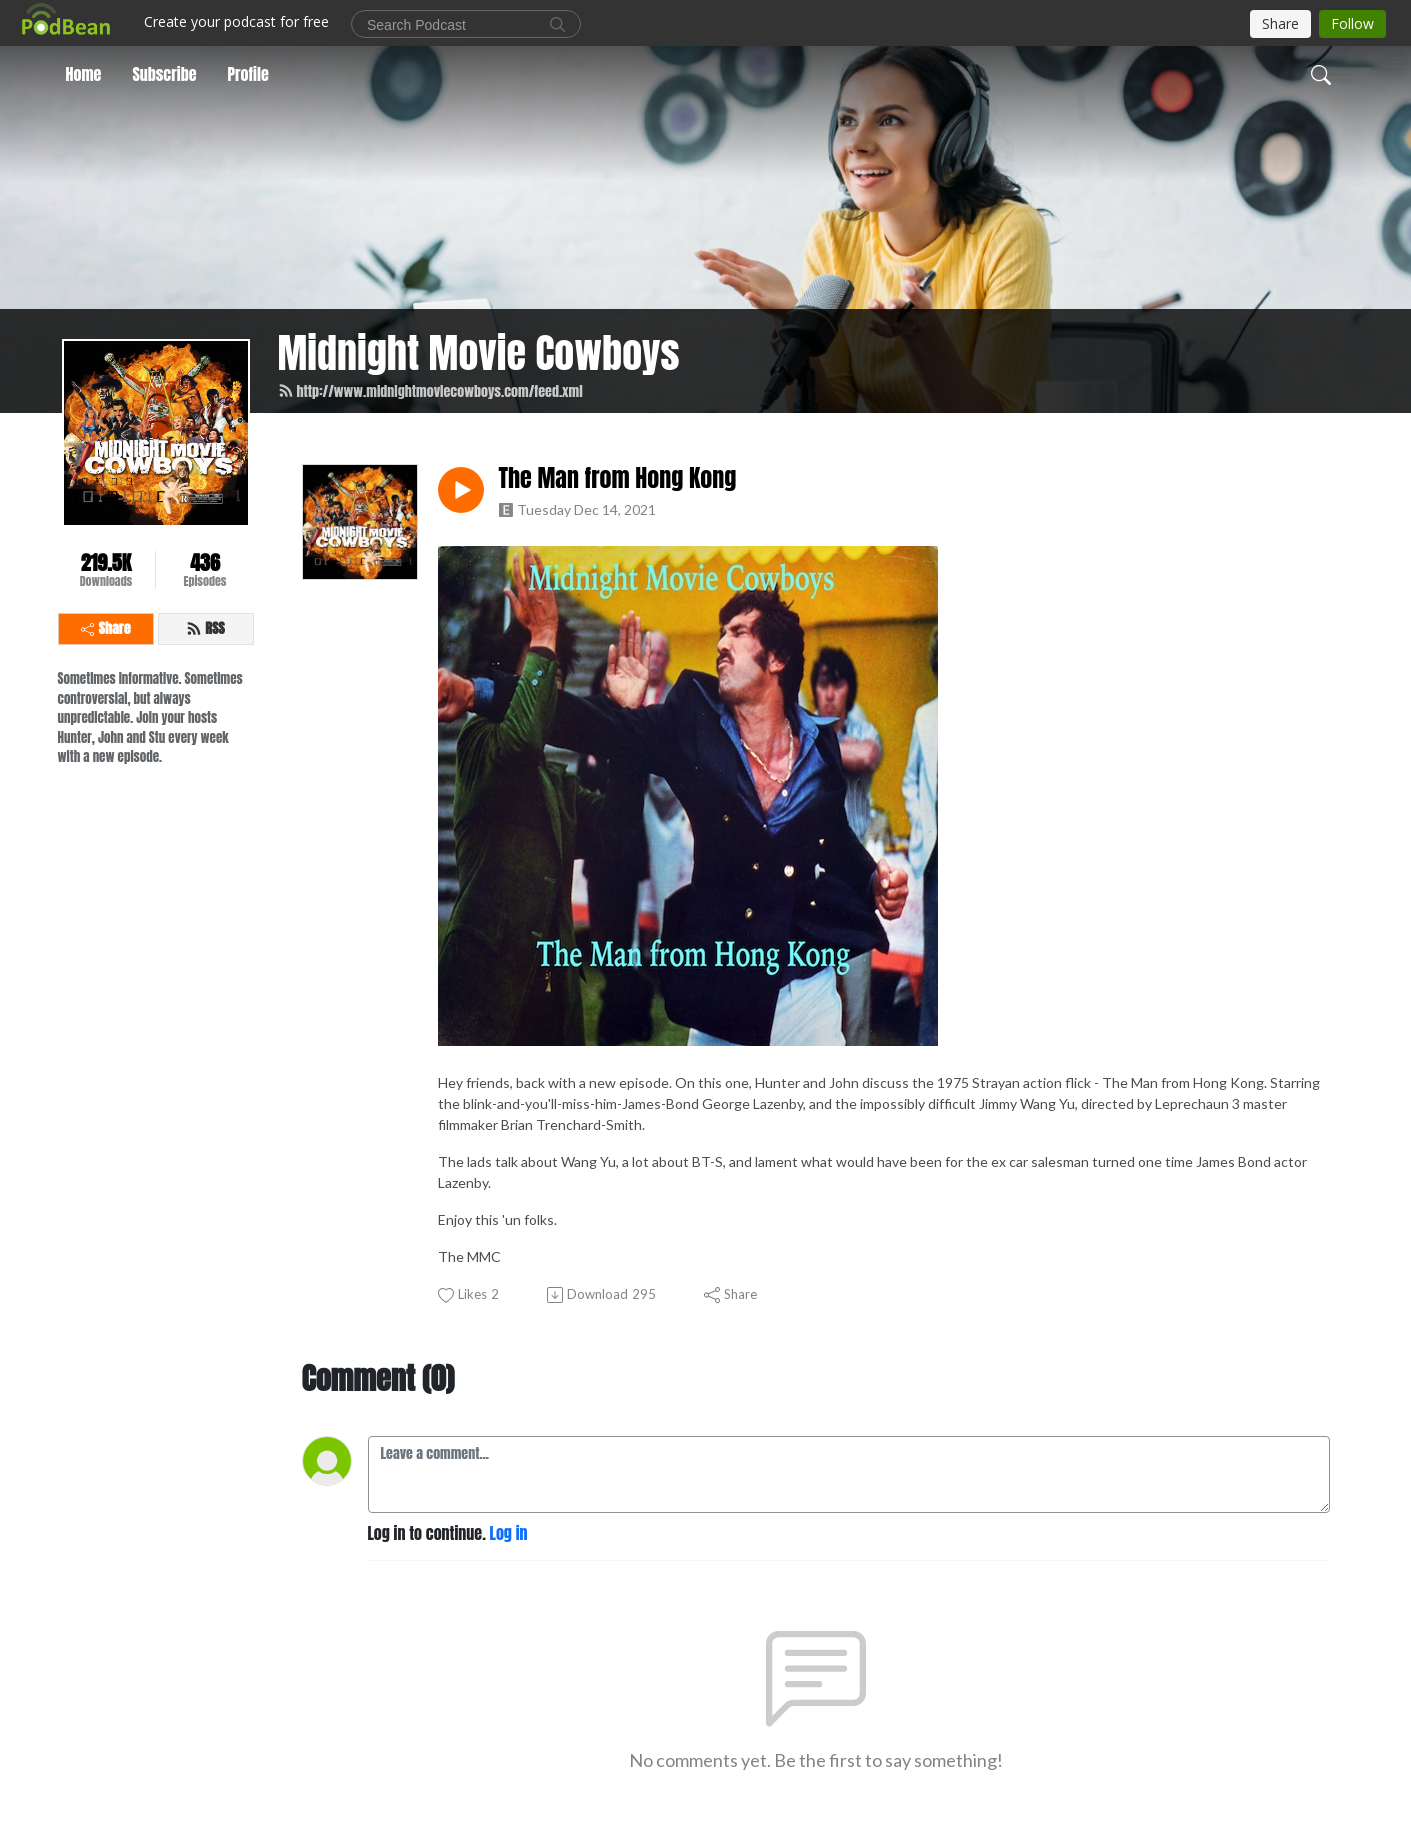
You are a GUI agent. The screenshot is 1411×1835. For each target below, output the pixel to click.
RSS (205, 628)
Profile (248, 74)
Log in (509, 1533)
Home (84, 74)
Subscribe (164, 74)
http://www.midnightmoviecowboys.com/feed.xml (430, 391)
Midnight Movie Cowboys (479, 353)
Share (106, 628)
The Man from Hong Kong (618, 478)
